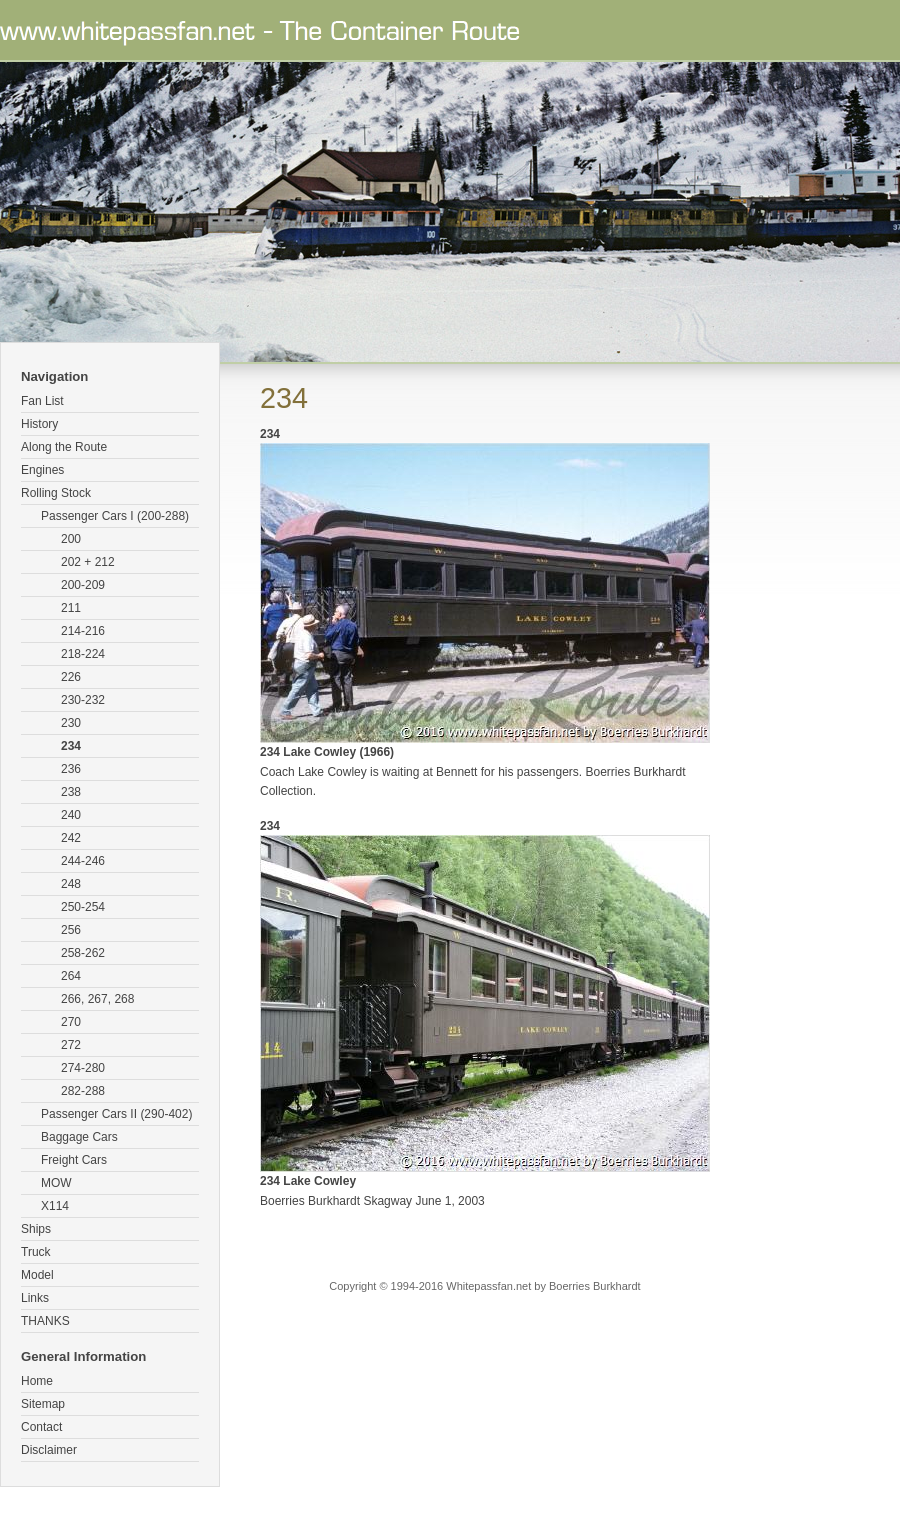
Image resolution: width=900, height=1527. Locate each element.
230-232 (83, 700)
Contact (41, 1427)
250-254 (83, 907)
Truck (36, 1252)
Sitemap (43, 1404)
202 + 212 (88, 562)
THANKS (45, 1321)
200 (71, 539)
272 (71, 1045)
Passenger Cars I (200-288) (115, 516)
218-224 (83, 654)
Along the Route (64, 447)
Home (37, 1381)
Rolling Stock (56, 493)
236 (71, 769)
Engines (42, 470)
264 (71, 976)
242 (71, 838)
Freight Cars (74, 1160)
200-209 (83, 585)
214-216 (83, 631)
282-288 (83, 1091)
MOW (56, 1183)
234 (71, 746)
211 (71, 608)
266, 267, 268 (97, 999)
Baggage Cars (79, 1137)
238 (71, 792)
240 (71, 815)
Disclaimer (49, 1450)
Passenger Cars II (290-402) (116, 1114)
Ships (36, 1229)
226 (71, 677)
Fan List (42, 401)
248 (71, 884)
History (39, 424)
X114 (55, 1206)
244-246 (83, 861)
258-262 (83, 953)
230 (71, 723)
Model (37, 1275)
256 (71, 930)
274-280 (83, 1068)
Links (35, 1298)
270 (71, 1022)
